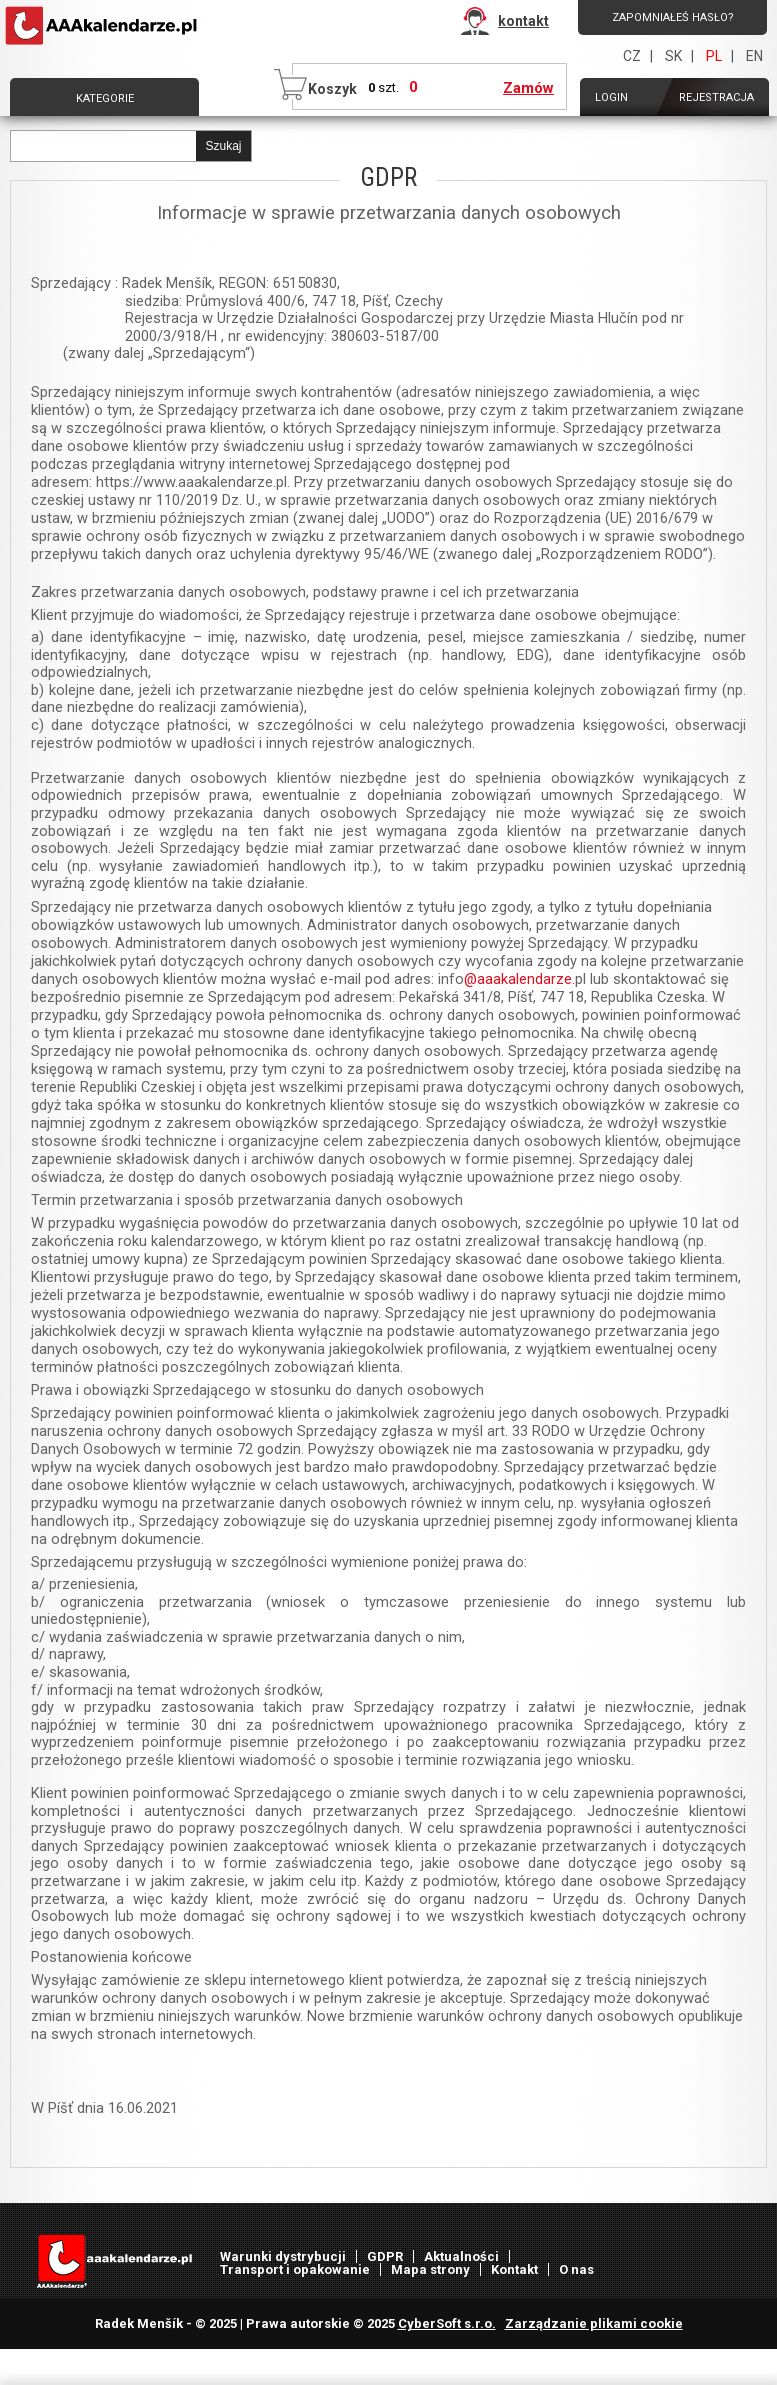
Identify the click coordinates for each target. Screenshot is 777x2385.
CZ (632, 56)
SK (673, 56)
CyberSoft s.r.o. (447, 2323)
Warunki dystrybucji (283, 2256)
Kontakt (514, 2269)
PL (714, 56)
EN (754, 56)
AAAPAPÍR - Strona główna (103, 26)
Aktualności (461, 2256)
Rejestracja (716, 97)
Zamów (528, 88)
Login (611, 97)
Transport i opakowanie (295, 2269)
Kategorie (105, 98)
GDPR (385, 2256)
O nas (576, 2269)
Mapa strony (430, 2269)
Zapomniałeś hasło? (673, 17)
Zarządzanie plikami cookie (594, 2323)
